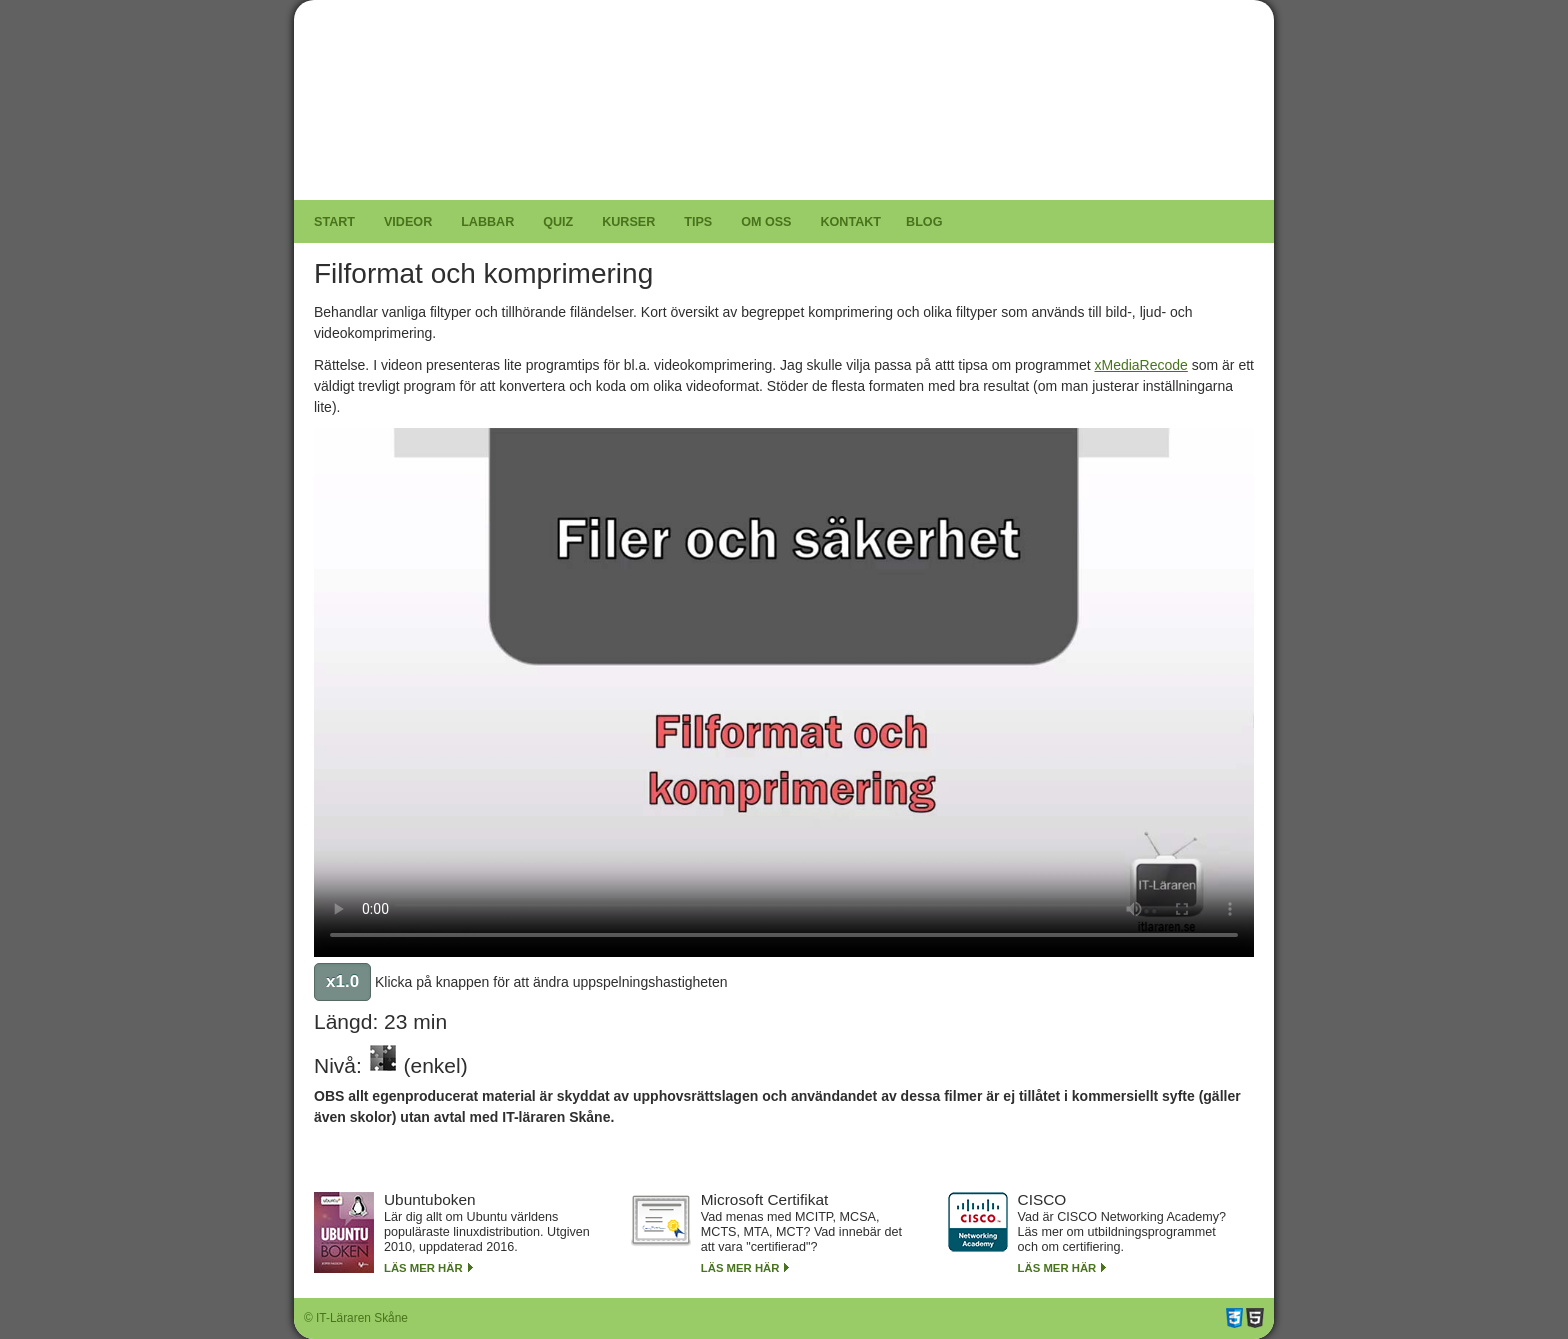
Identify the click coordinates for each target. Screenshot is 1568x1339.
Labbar (487, 222)
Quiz (558, 222)
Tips (698, 222)
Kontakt (850, 222)
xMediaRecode (1140, 365)
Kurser (628, 222)
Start (334, 222)
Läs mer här (423, 1268)
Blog (924, 222)
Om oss (766, 222)
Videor (408, 222)
